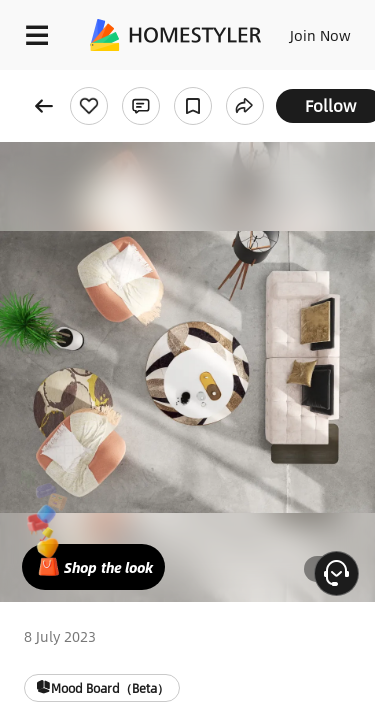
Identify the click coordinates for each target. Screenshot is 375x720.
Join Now (320, 35)
